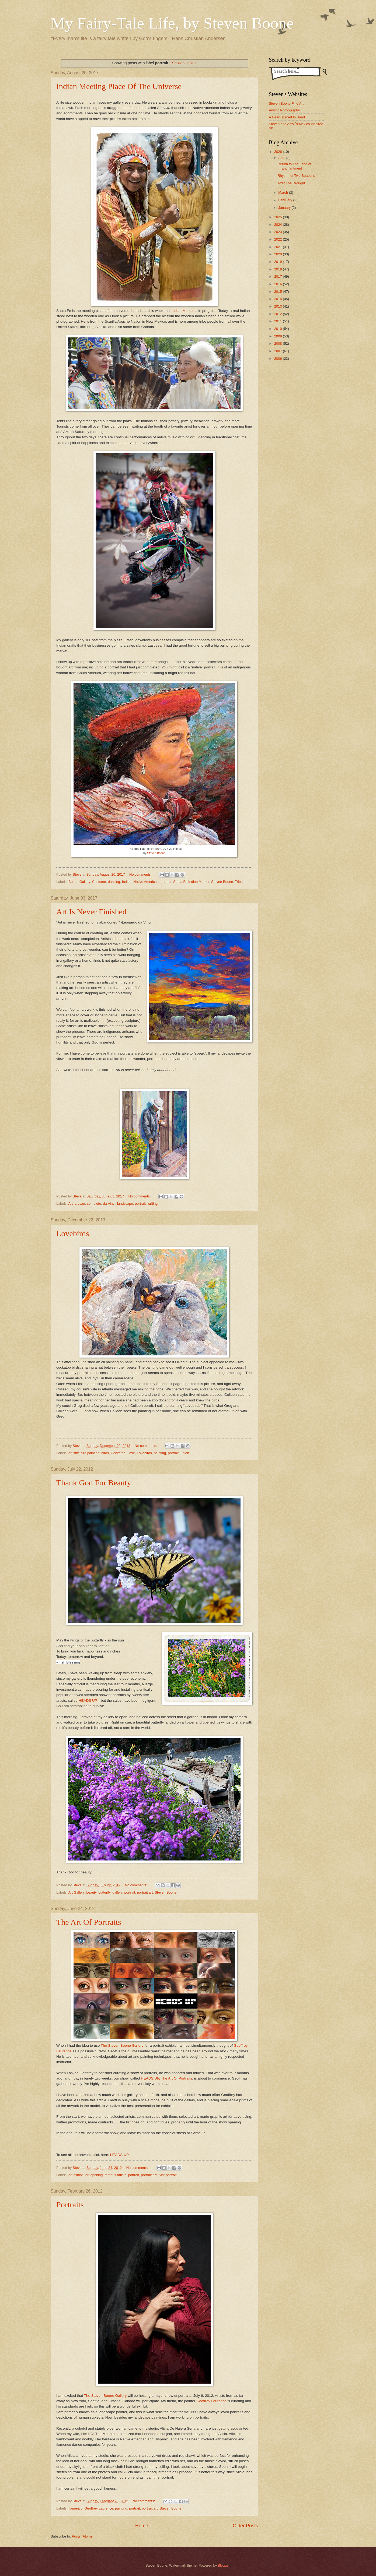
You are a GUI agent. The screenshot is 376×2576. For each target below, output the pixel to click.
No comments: (141, 874)
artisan (80, 1203)
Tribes (239, 882)
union (184, 1453)
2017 (278, 276)
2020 (278, 254)
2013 (278, 306)
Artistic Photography (284, 110)
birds (105, 1453)
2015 (278, 292)
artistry (73, 1453)
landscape (125, 1203)
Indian (126, 882)
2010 (278, 329)
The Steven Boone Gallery (122, 2045)
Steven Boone (156, 853)
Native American (146, 882)
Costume (99, 882)
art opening (94, 2175)
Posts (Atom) (82, 2536)
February (285, 200)
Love (131, 1453)
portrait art (145, 1892)
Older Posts (245, 2525)
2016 (278, 284)
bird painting (90, 1453)
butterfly (104, 1892)
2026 (278, 152)
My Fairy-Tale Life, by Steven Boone (172, 23)
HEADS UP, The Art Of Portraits (166, 2078)
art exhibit (75, 2175)
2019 (278, 262)
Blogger (224, 2565)
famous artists (115, 2175)
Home (141, 2525)
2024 (278, 225)
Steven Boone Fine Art (286, 103)
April (282, 158)
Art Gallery (76, 1892)
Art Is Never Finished (91, 911)
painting (160, 1453)
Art (70, 1203)
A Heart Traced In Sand (287, 117)
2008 (278, 343)
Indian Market (183, 311)
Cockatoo (118, 1453)
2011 (278, 321)
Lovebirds (72, 1233)
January (284, 208)
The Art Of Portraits (88, 1922)
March (283, 193)
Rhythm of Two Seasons (296, 176)
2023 (278, 232)
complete (94, 1203)
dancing (114, 882)
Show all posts (184, 63)
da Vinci (109, 1203)
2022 (278, 239)
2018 (278, 269)
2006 (278, 359)
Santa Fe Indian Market (191, 882)
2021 (278, 247)
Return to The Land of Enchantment (294, 166)
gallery (117, 1892)
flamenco (75, 2508)
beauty (91, 1892)
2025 (278, 217)
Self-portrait (168, 2175)
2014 (278, 299)
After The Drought (291, 183)
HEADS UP (88, 1700)
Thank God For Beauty (93, 1482)
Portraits (70, 2204)
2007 (278, 351)
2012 (278, 314)
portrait (166, 882)
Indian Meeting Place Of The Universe (119, 86)
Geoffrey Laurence (211, 2401)
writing (153, 1203)
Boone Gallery (79, 882)
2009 (278, 336)
